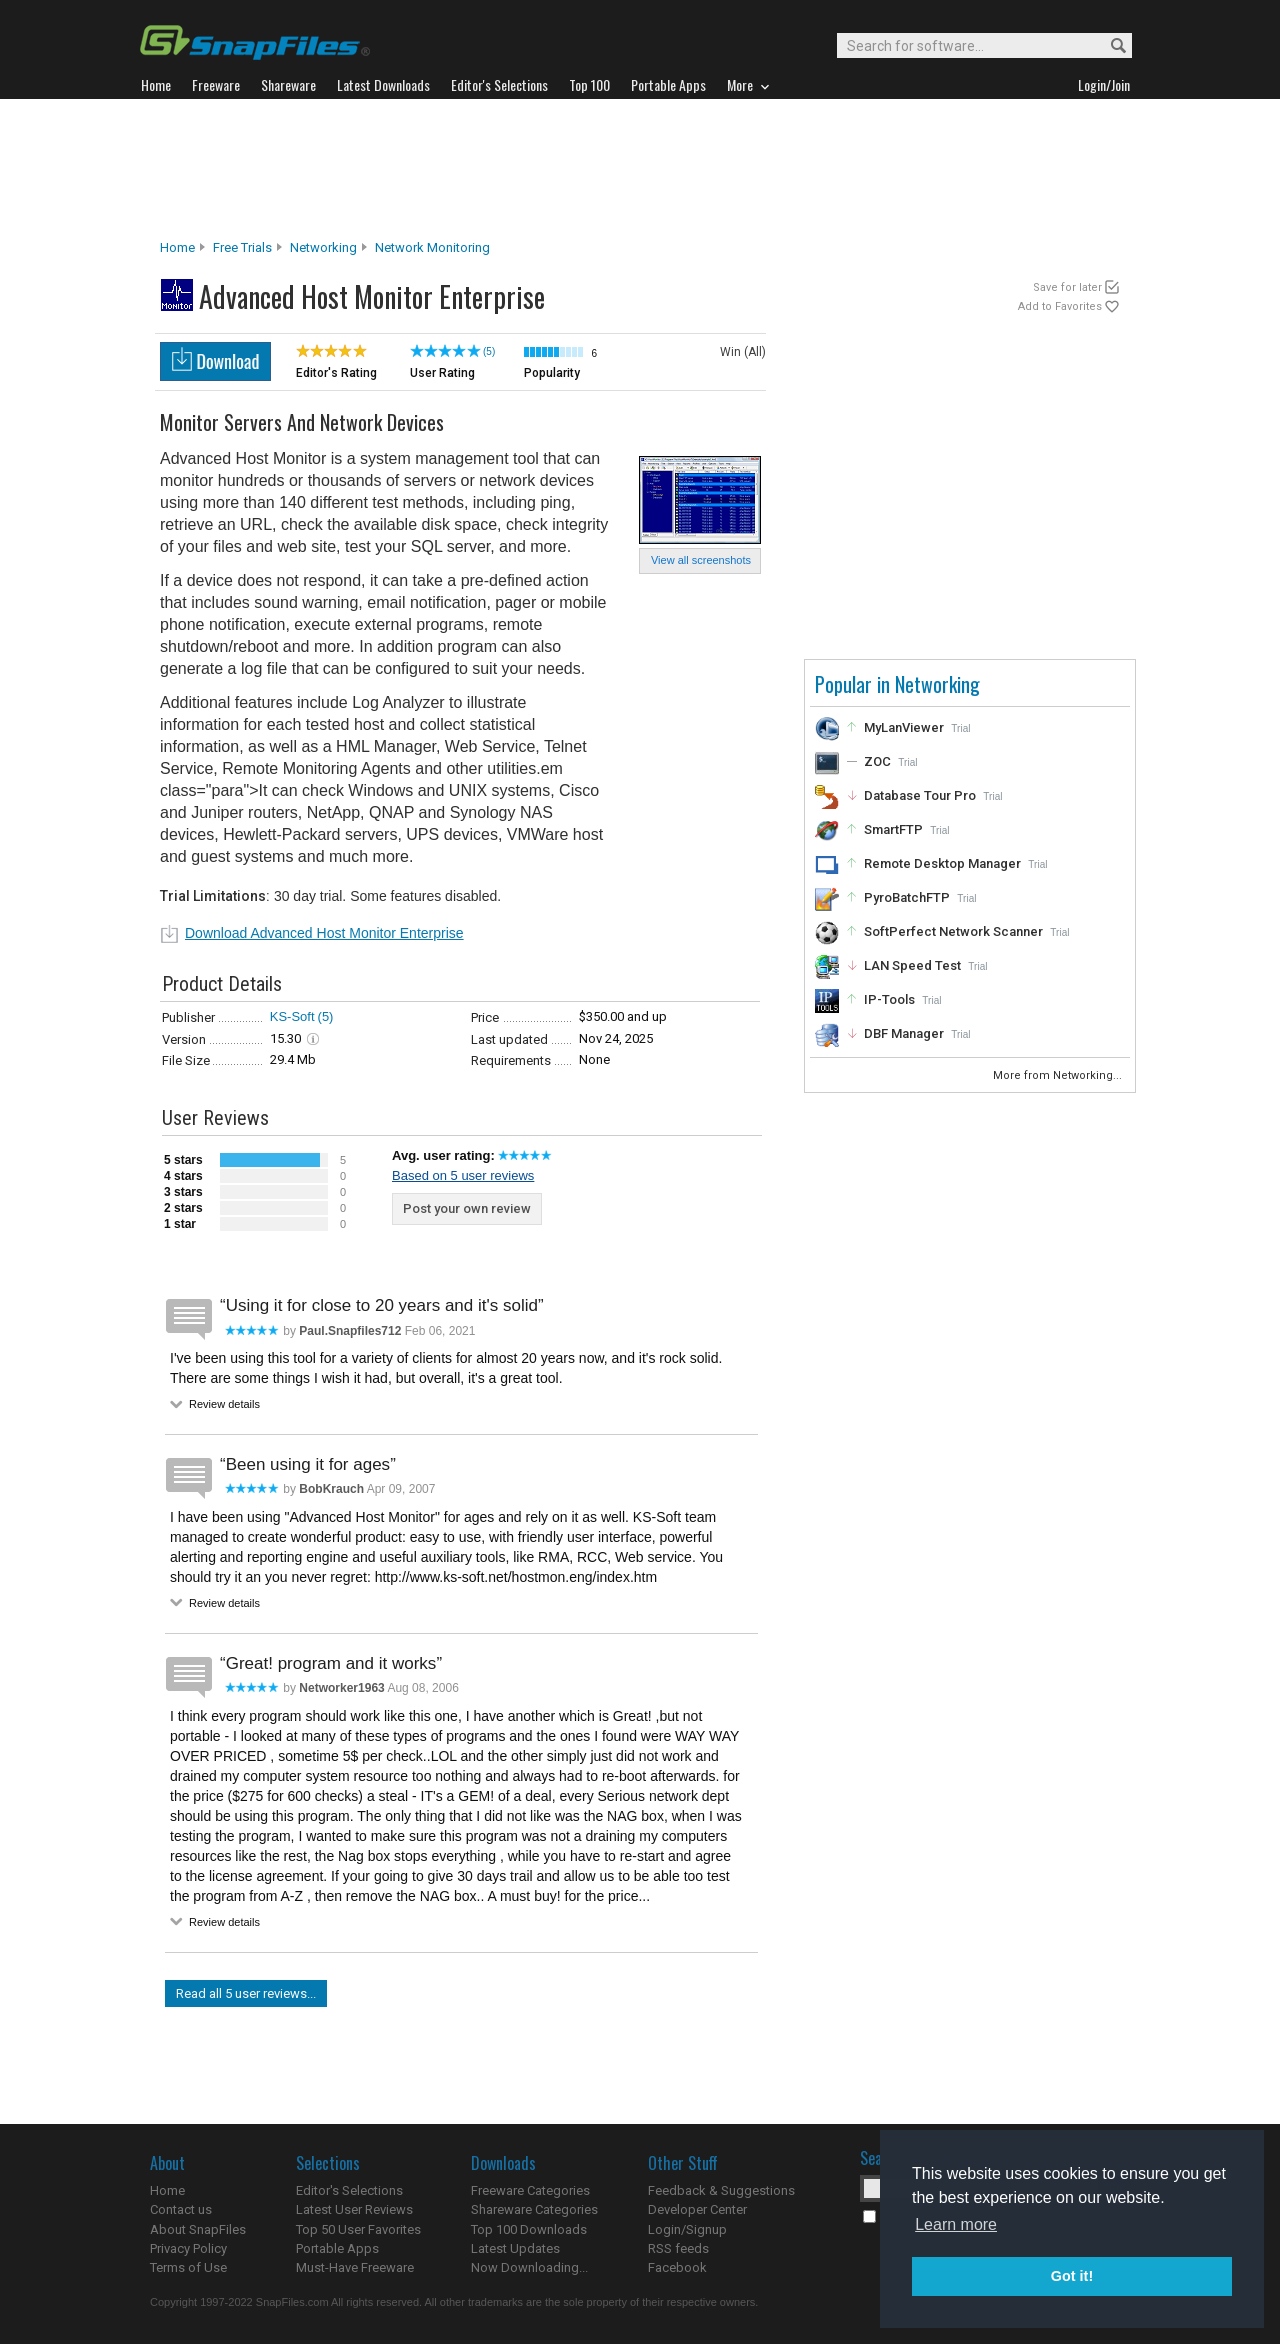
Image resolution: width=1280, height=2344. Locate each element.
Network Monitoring (432, 247)
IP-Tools (889, 999)
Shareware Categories (534, 2209)
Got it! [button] (1072, 2276)
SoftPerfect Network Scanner (953, 931)
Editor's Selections (349, 2190)
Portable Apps (337, 2248)
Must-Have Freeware (355, 2267)
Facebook (677, 2267)
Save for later (1067, 287)
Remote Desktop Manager (942, 863)
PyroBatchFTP (907, 897)
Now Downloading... (529, 2267)
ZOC (877, 761)
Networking (323, 247)
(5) (489, 351)
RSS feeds (678, 2248)
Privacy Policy (188, 2248)
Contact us (181, 2209)
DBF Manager (904, 1033)
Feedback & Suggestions (721, 2190)
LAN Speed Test (912, 965)
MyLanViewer (904, 727)
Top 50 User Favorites (358, 2229)
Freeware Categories (530, 2190)
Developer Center (697, 2209)
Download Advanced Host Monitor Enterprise (324, 933)
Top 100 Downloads (529, 2229)
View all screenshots (701, 560)
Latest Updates (515, 2248)
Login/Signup (687, 2229)
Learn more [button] (956, 2224)
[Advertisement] (640, 169)
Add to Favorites (1060, 306)
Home (177, 247)
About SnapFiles (198, 2229)
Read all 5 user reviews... (246, 1993)
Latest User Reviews (354, 2209)
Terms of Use (188, 2267)
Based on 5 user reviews (463, 1175)
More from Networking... (1059, 1075)
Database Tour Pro (920, 795)
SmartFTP (893, 829)
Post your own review (467, 1208)
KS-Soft (292, 1016)
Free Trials (242, 247)
